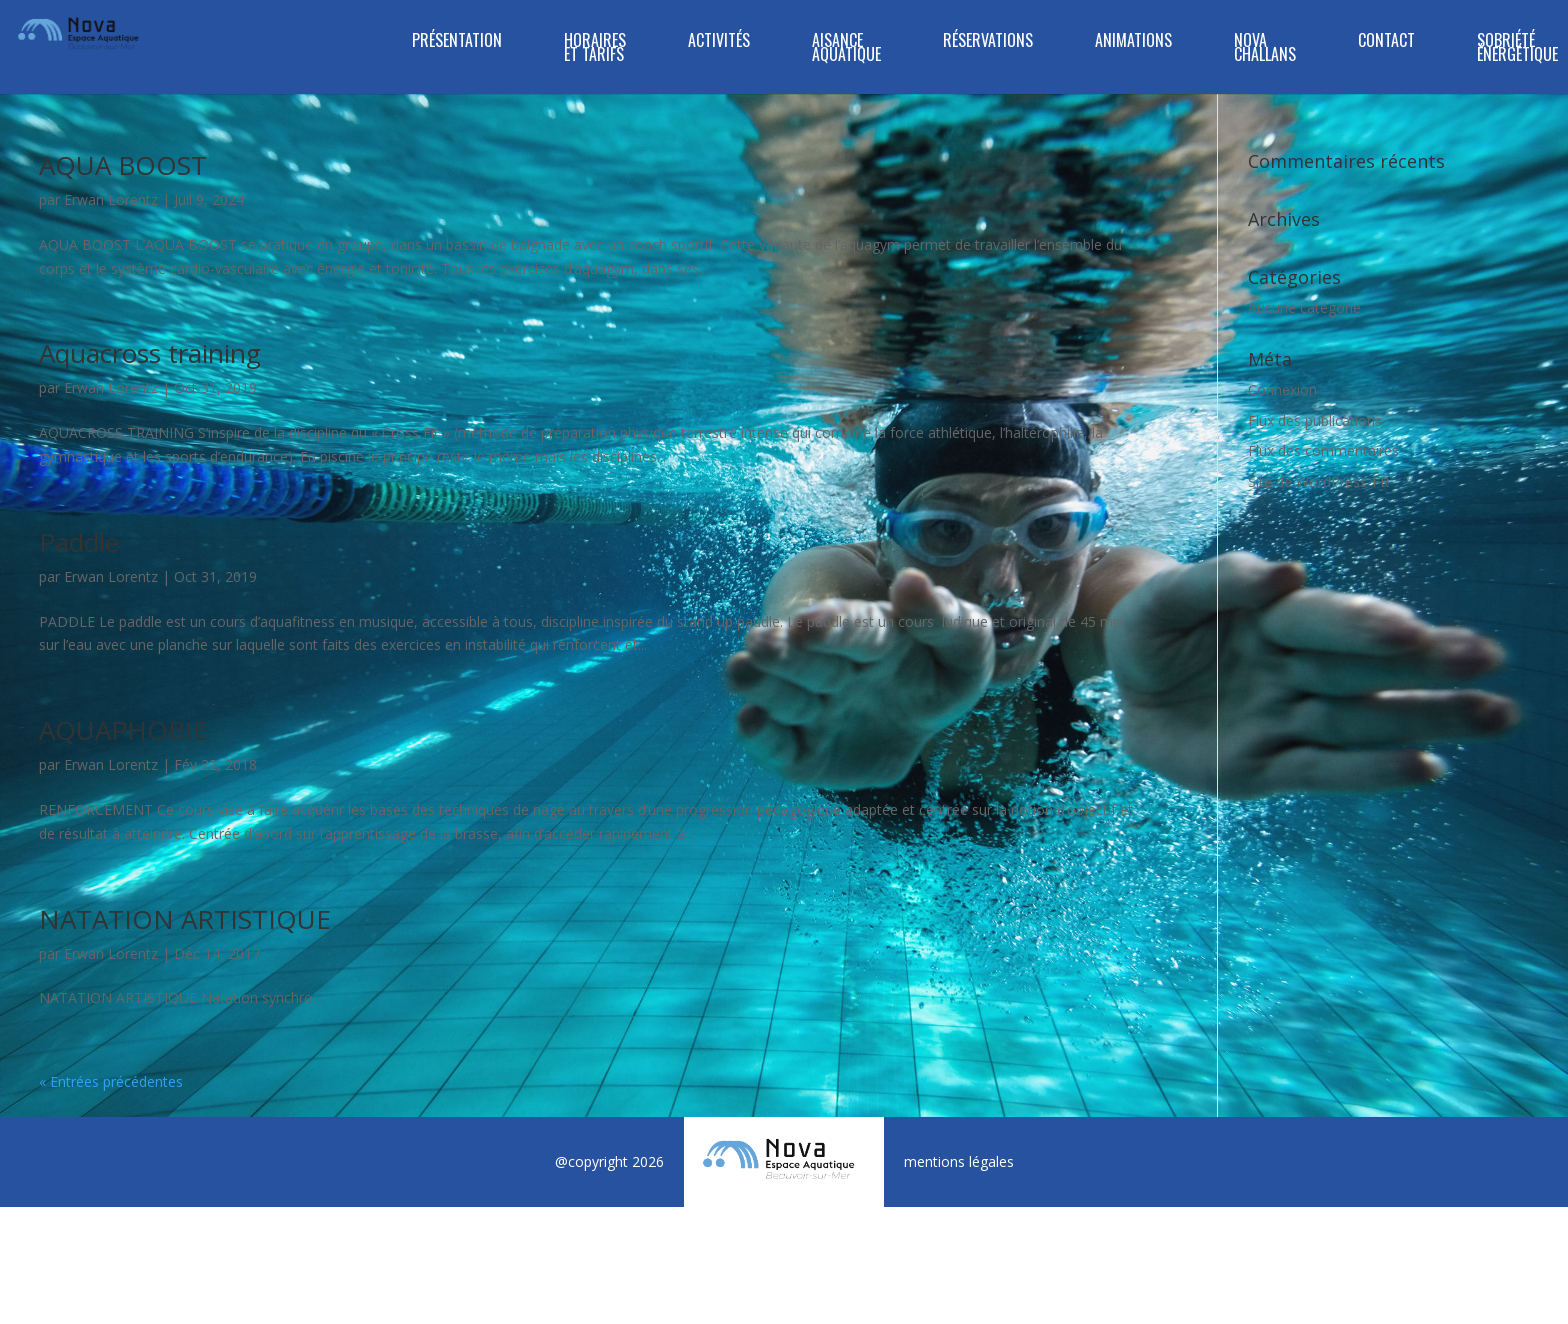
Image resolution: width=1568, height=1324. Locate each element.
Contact (1386, 42)
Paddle (79, 542)
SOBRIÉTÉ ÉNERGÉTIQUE (1517, 49)
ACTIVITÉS (719, 42)
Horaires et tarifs (595, 49)
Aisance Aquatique (846, 49)
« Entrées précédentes (111, 1081)
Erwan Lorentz (111, 199)
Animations (1133, 42)
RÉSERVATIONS (988, 42)
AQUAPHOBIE (123, 730)
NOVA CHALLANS (1265, 49)
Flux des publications (1315, 420)
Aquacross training (150, 353)
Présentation (457, 42)
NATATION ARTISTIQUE (185, 919)
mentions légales (959, 1161)
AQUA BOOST (123, 165)
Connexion (1282, 389)
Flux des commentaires (1323, 450)
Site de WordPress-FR (1318, 481)
